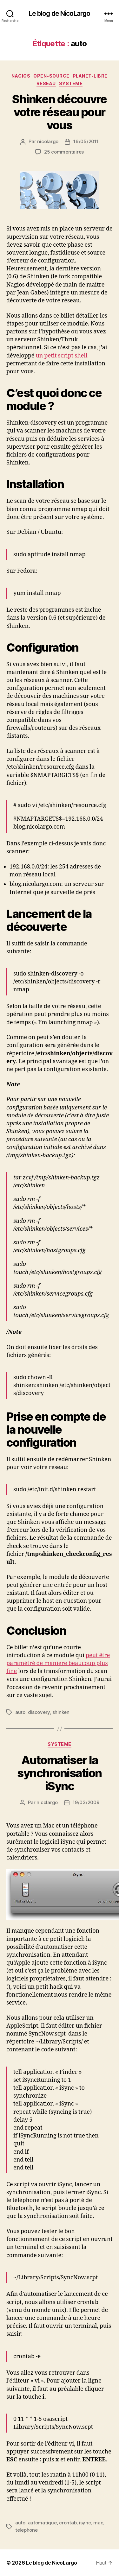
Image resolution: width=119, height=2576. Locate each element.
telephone (26, 2530)
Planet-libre (90, 76)
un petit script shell (61, 355)
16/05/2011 (85, 141)
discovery (39, 1712)
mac (98, 2523)
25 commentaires (64, 152)
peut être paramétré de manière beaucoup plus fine (58, 1663)
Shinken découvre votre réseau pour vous (59, 112)
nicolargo (47, 141)
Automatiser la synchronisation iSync (59, 1773)
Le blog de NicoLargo (59, 13)
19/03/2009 (86, 1802)
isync (85, 2523)
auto (20, 1712)
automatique (42, 2523)
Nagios (20, 76)
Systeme (71, 83)
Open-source (51, 76)
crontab (67, 2523)
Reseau (46, 83)
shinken (60, 1712)
